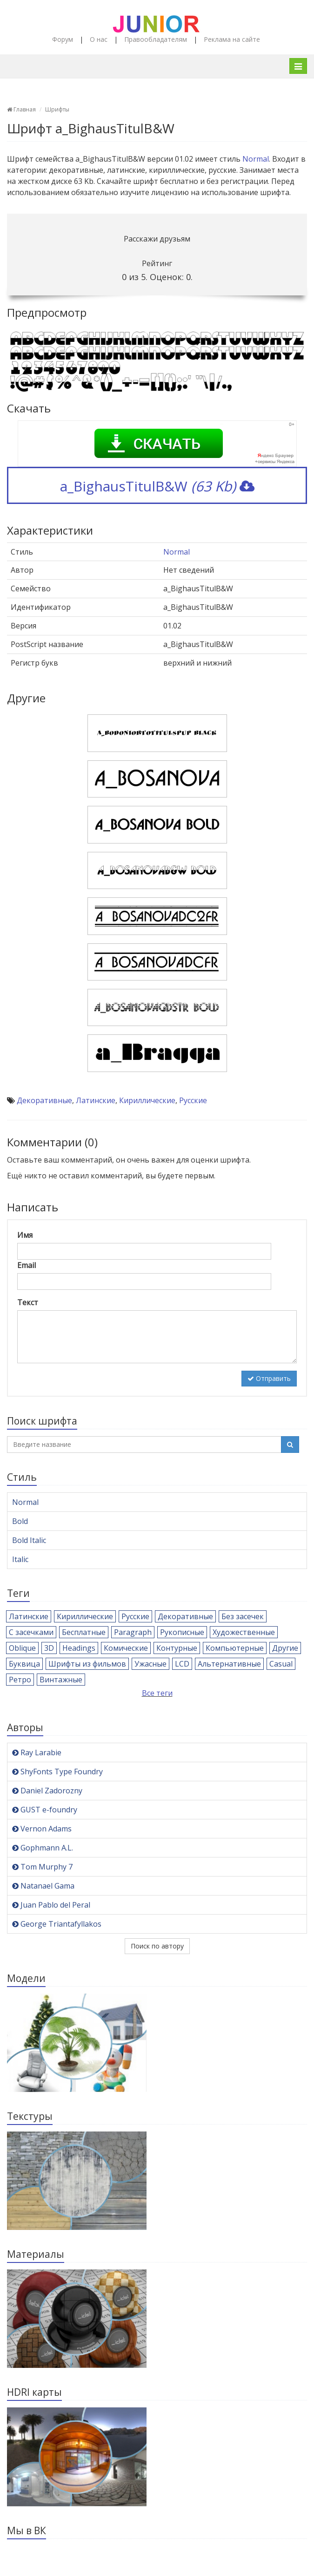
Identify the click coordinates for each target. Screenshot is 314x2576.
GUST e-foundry (44, 1810)
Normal (255, 159)
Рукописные (182, 1632)
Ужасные (150, 1664)
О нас (98, 39)
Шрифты (57, 109)
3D (49, 1648)
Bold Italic (29, 1540)
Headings (78, 1648)
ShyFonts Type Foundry (57, 1771)
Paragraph (133, 1632)
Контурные (176, 1648)
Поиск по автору (157, 1946)
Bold (20, 1521)
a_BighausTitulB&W (157, 486)
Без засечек (242, 1616)
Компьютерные (235, 1648)
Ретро (20, 1679)
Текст (27, 1302)
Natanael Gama (43, 1886)
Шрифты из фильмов (87, 1664)
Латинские (95, 1100)
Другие (285, 1648)
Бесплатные (84, 1632)
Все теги (157, 1693)
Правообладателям (155, 39)
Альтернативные (229, 1664)
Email (26, 1265)
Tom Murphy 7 (42, 1867)
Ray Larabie (36, 1752)
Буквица (24, 1664)
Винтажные (61, 1679)
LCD (182, 1664)
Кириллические (147, 1100)
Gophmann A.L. (42, 1848)
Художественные (244, 1632)
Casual (281, 1664)
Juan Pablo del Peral (51, 1905)
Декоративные (44, 1100)
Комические (126, 1648)
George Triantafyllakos (56, 1924)
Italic (20, 1559)
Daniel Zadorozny (47, 1790)
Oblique (22, 1648)
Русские (193, 1100)
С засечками (31, 1632)
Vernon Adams (42, 1829)
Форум (62, 39)
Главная (21, 109)
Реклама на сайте (232, 39)
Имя (25, 1235)
